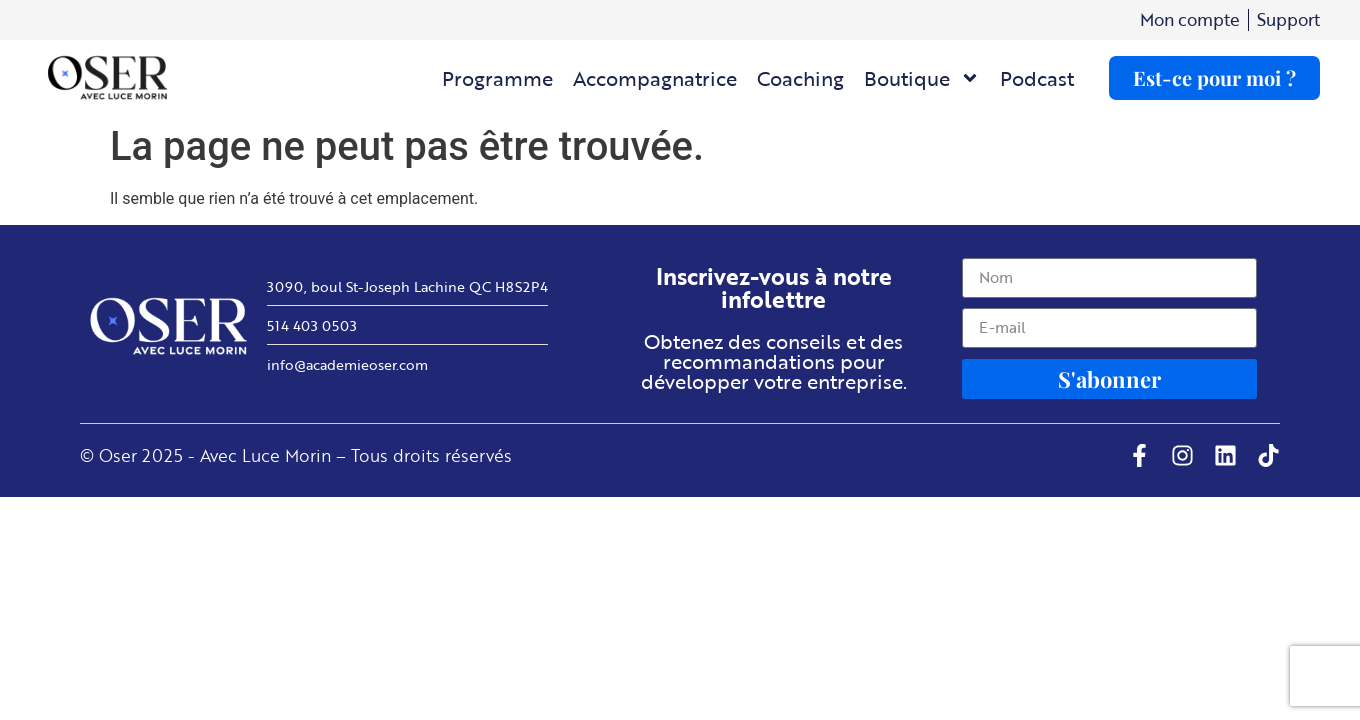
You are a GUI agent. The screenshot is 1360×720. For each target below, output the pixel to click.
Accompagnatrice (655, 78)
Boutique (922, 78)
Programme (497, 78)
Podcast (1037, 78)
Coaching (800, 78)
